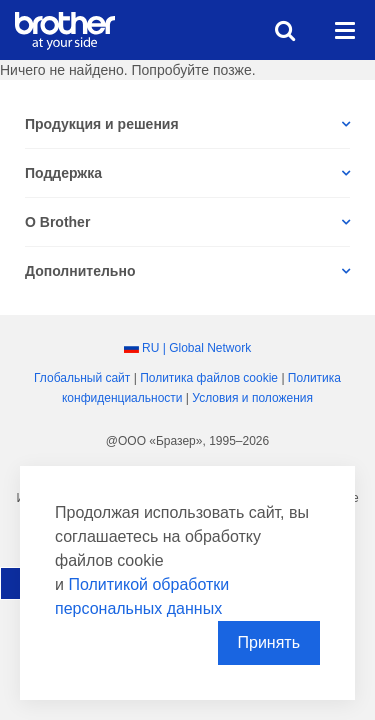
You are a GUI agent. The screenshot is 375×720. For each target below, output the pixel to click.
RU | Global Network (196, 348)
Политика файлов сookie (209, 378)
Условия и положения (252, 398)
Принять (269, 642)
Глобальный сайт (82, 378)
